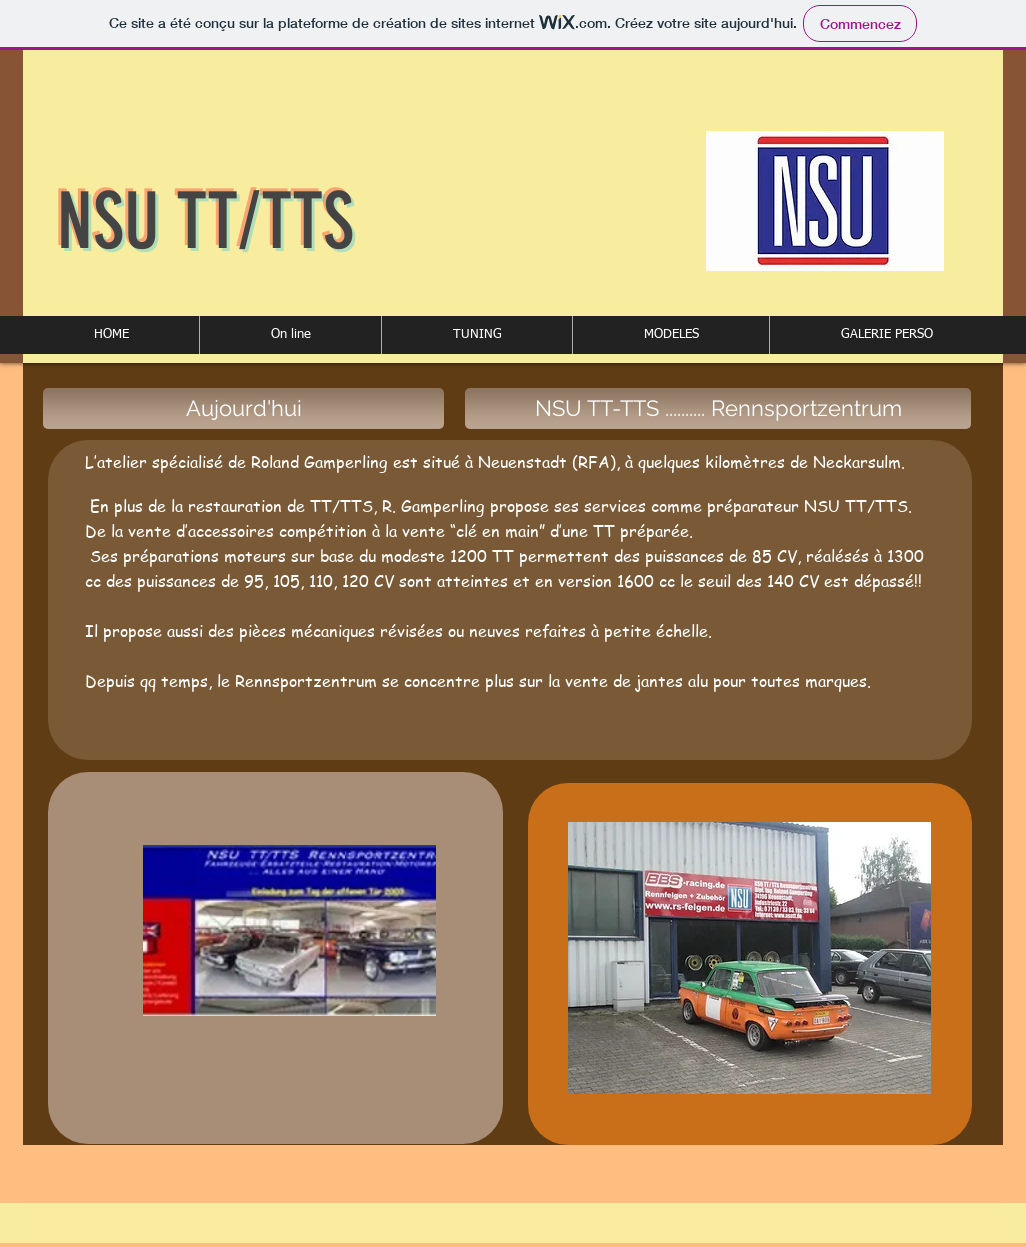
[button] (290, 335)
